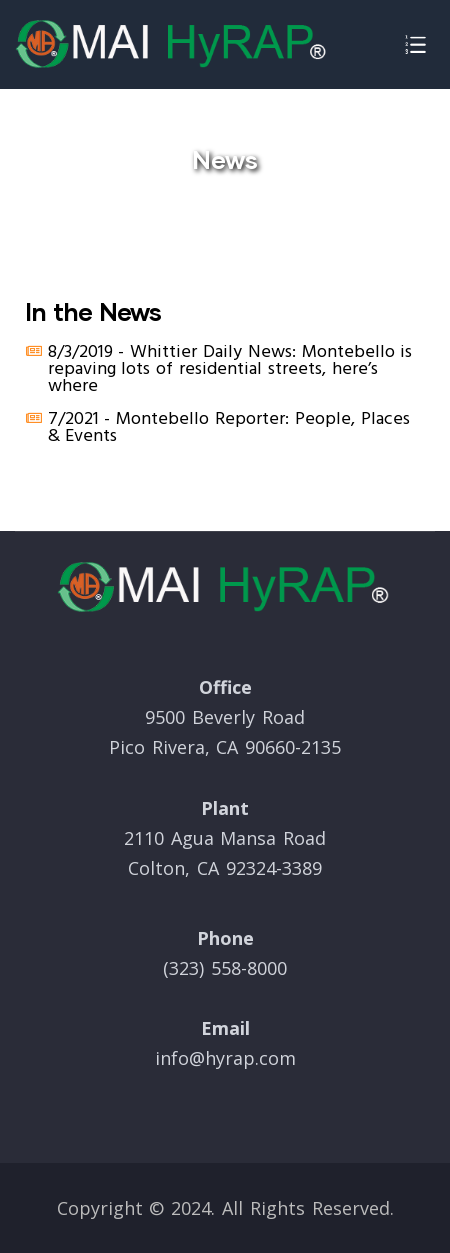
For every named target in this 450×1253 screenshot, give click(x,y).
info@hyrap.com (225, 1058)
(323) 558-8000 (225, 968)
